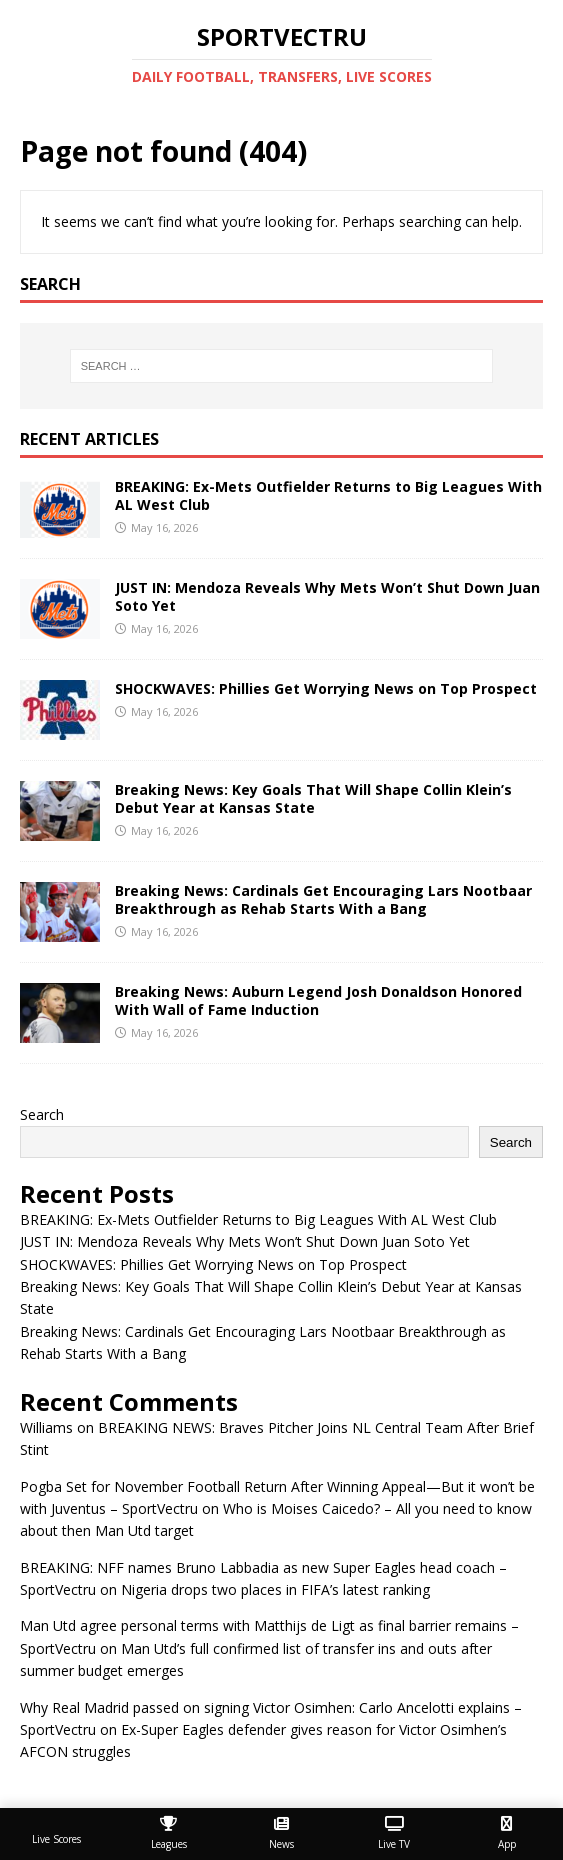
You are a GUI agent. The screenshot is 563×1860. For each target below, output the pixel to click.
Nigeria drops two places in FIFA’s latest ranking (275, 1589)
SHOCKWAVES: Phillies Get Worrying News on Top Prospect (326, 688)
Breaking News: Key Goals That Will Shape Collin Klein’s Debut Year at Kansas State (313, 798)
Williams (46, 1427)
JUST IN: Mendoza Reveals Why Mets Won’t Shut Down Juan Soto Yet (327, 596)
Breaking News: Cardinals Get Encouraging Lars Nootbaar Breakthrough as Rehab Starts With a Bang (323, 899)
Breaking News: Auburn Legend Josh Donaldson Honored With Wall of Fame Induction (318, 1000)
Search (42, 1114)
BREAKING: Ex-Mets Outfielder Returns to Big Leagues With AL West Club (328, 495)
